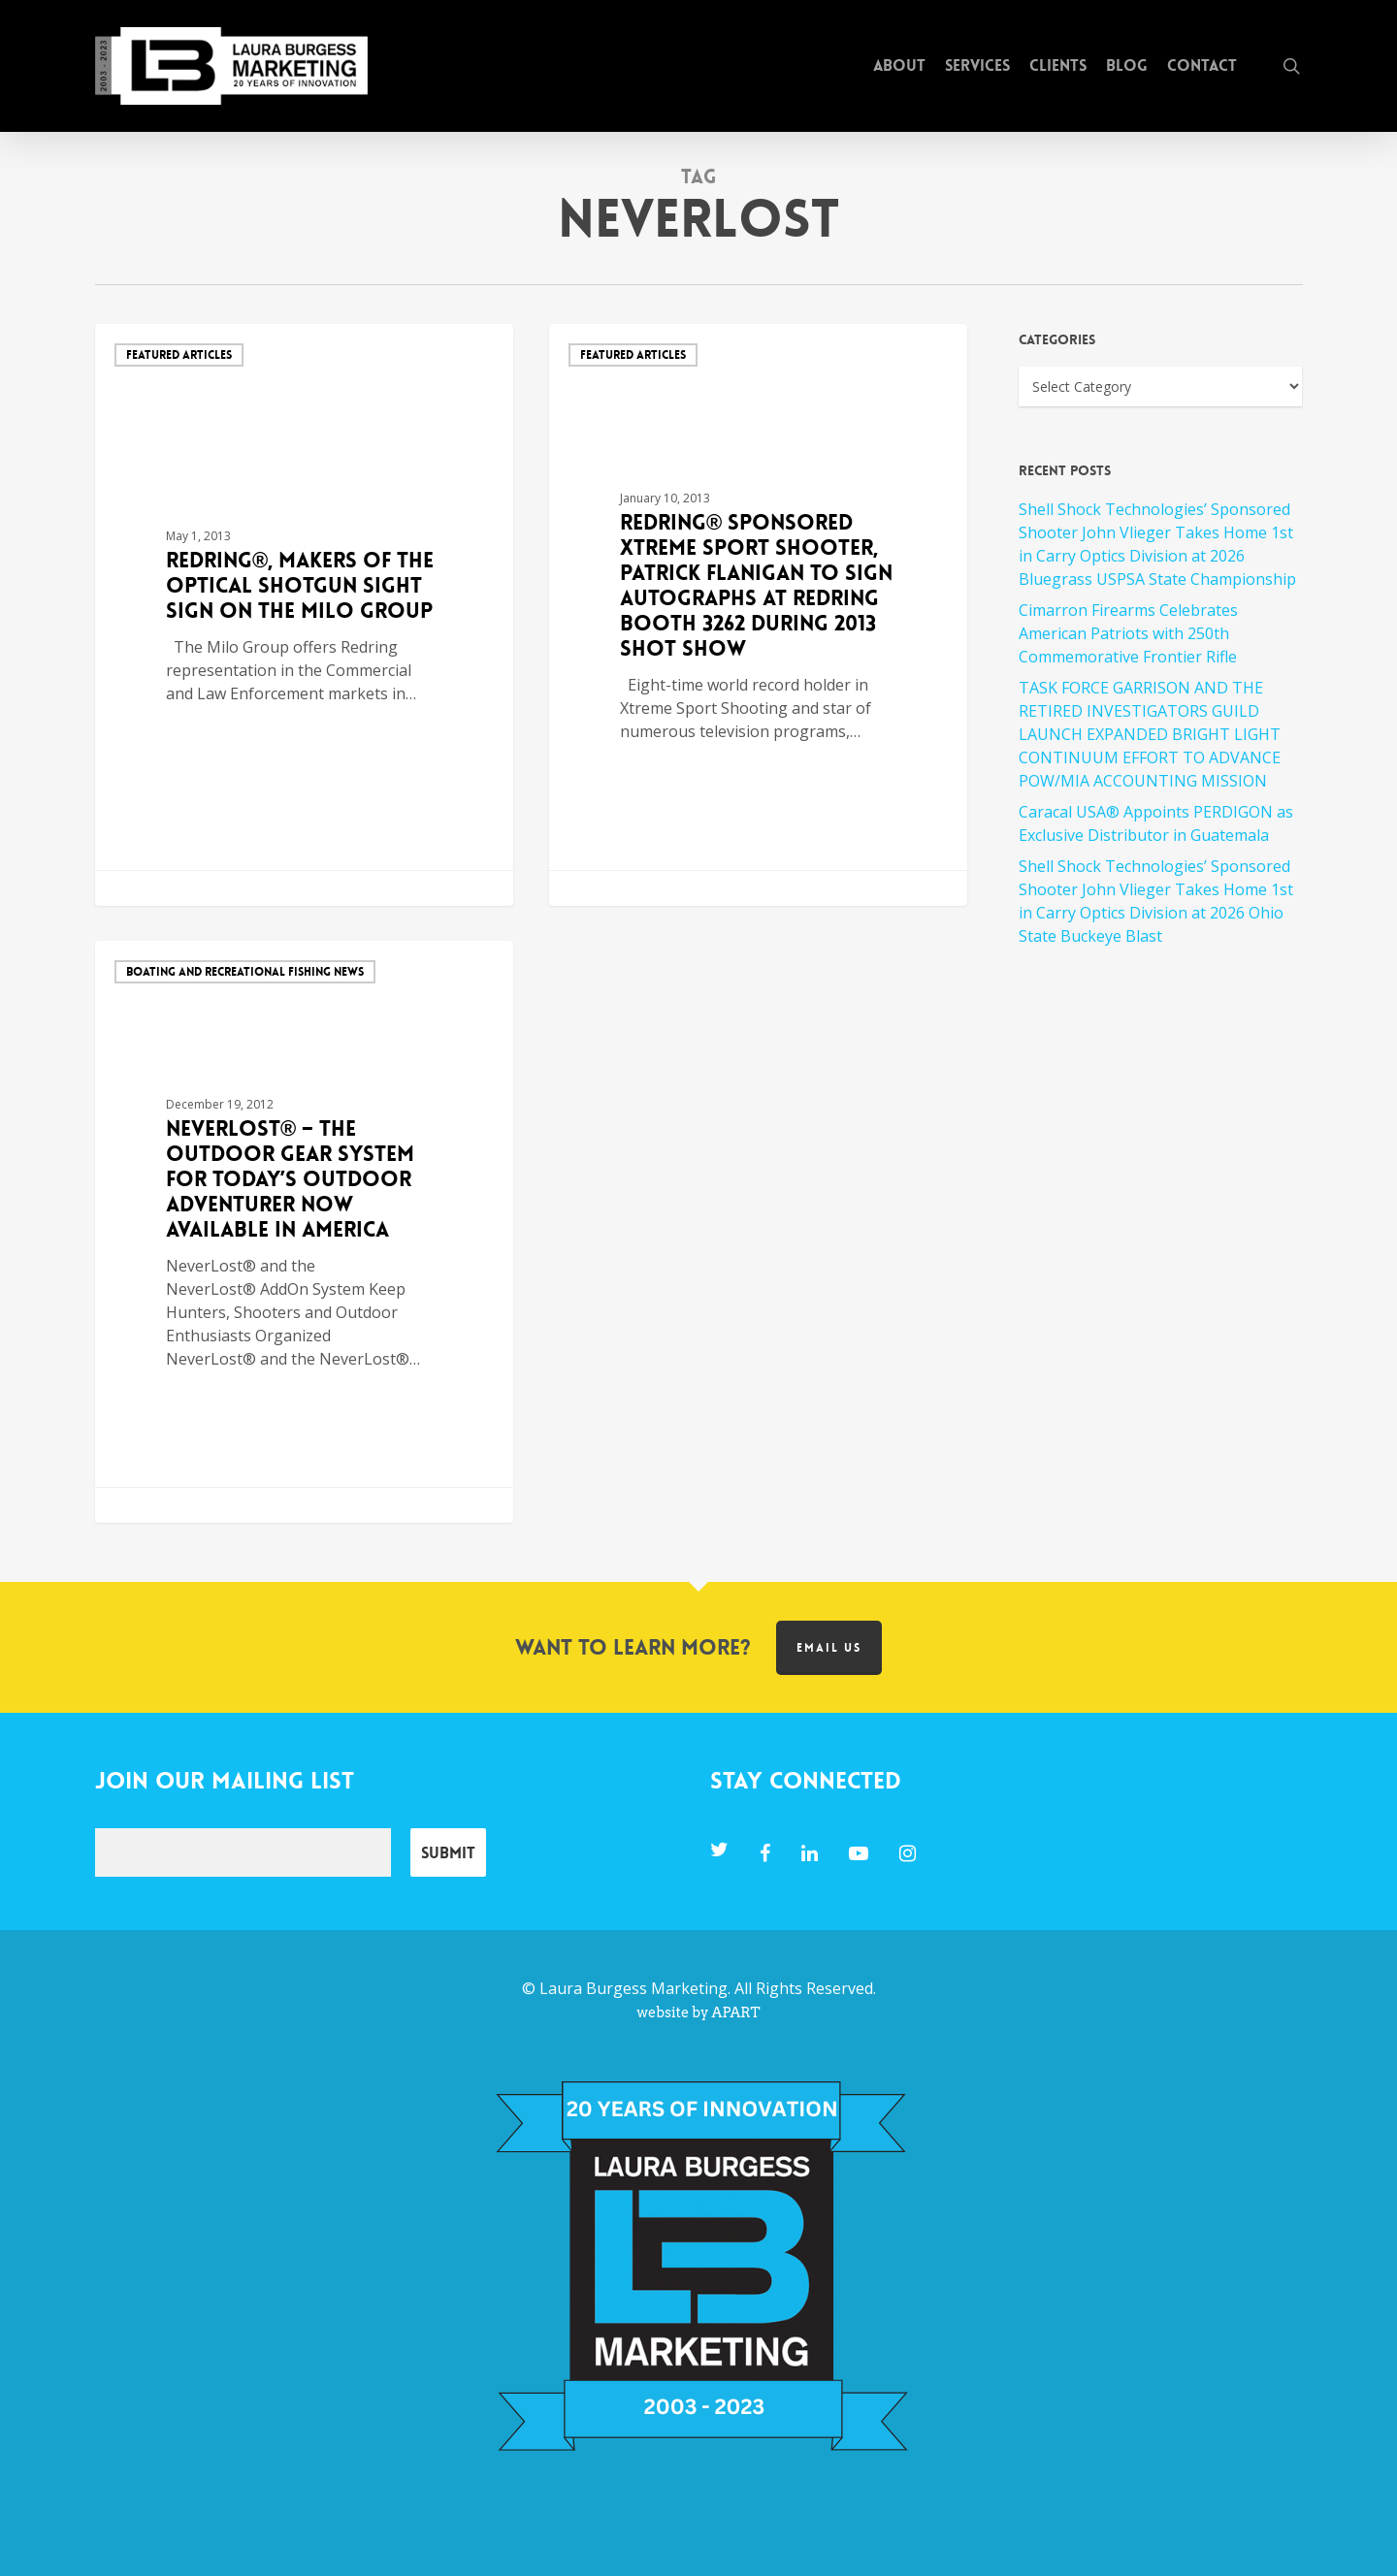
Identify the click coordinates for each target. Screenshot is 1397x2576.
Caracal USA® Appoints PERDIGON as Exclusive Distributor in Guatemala (1156, 823)
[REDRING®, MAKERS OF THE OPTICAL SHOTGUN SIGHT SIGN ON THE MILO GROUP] (304, 615)
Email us (828, 1648)
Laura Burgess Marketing (633, 1988)
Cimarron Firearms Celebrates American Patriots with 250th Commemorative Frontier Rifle (1128, 633)
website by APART (698, 2012)
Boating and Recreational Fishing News (245, 972)
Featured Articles (179, 355)
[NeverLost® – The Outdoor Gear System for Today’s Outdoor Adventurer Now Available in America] (304, 1232)
